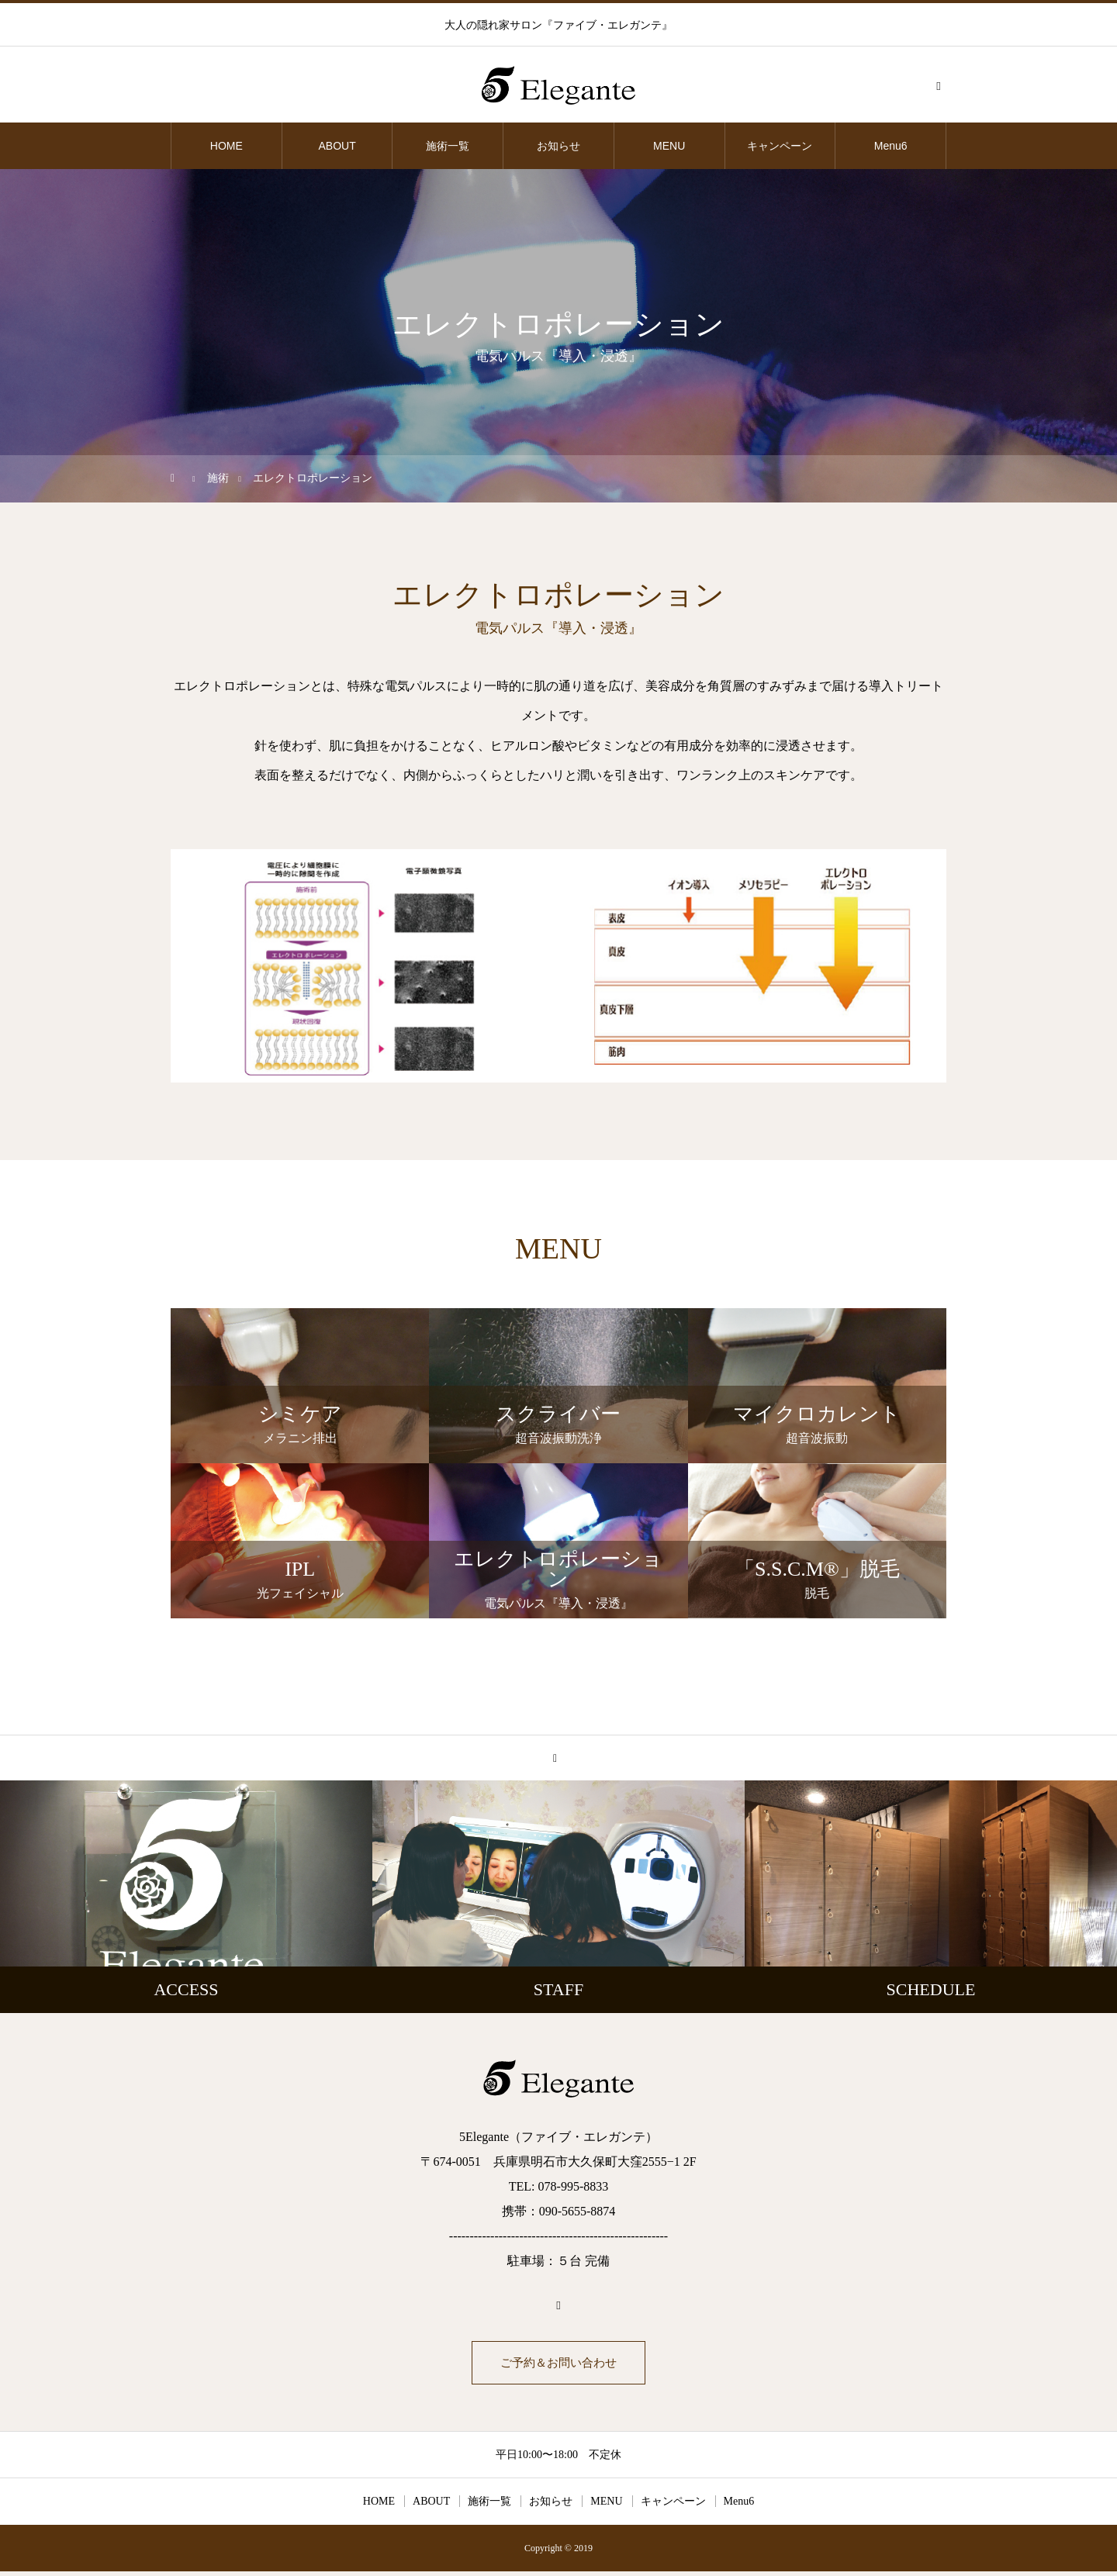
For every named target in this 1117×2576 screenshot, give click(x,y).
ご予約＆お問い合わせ (558, 2364)
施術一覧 (447, 146)
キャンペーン (779, 146)
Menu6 (891, 146)
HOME (226, 146)
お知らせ (558, 146)
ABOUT (336, 146)
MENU (669, 146)
